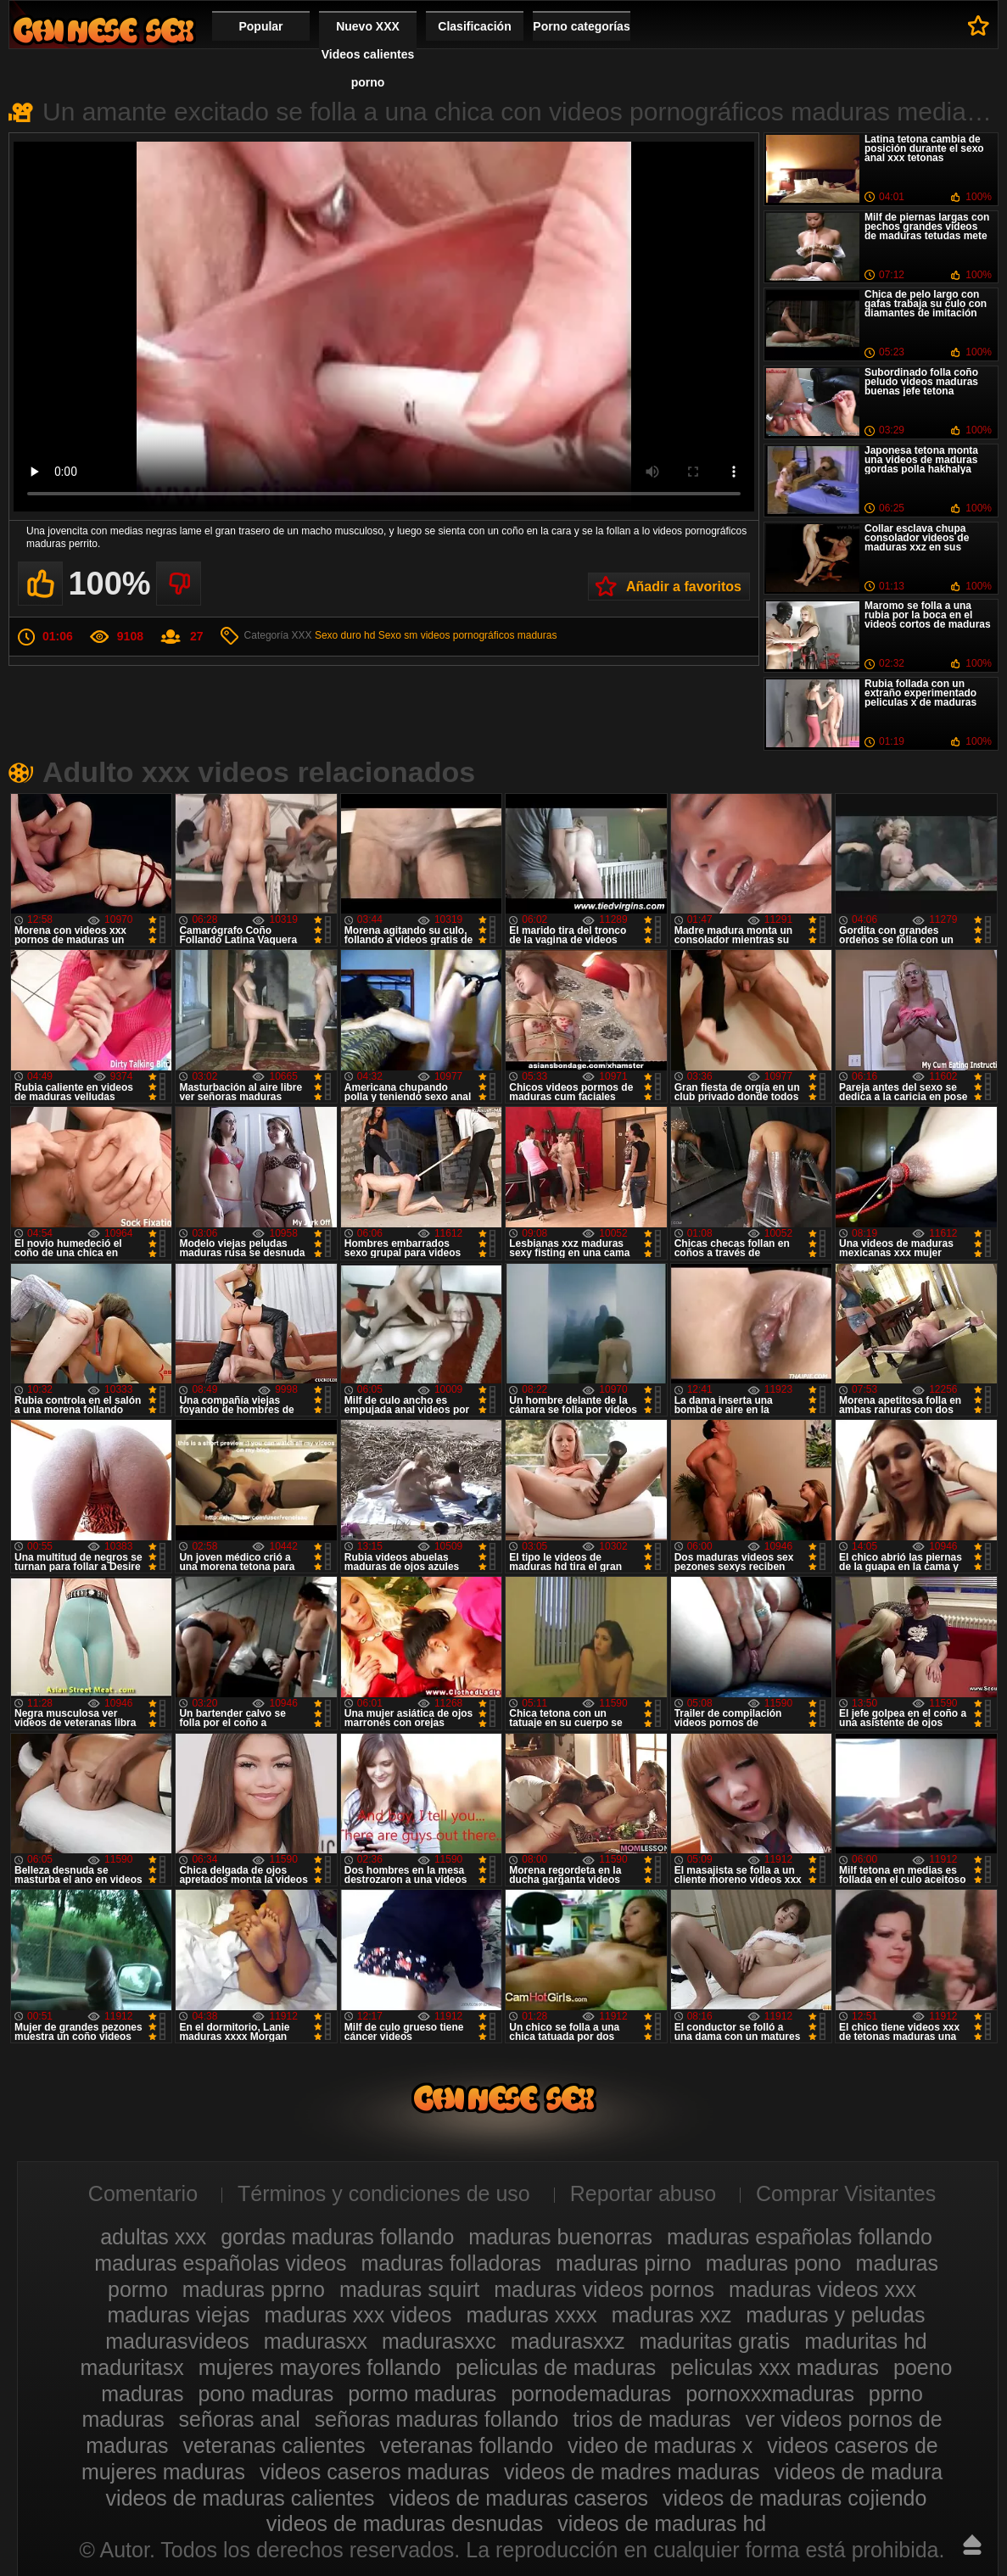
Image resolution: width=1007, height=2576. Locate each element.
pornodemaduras (591, 2394)
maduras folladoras (451, 2263)
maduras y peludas (835, 2315)
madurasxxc (439, 2341)
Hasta (972, 2544)
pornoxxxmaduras (769, 2394)
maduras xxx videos (358, 2315)
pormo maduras (422, 2394)
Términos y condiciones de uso (384, 2193)
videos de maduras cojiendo (794, 2498)
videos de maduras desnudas (405, 2523)
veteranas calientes (273, 2445)
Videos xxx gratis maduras (103, 30)
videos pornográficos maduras (489, 635)
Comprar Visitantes (846, 2193)
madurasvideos (177, 2341)
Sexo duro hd (345, 635)
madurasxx (315, 2341)
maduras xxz (672, 2315)
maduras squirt (409, 2289)
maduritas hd (865, 2341)
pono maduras (265, 2394)
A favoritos (978, 25)
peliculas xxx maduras (774, 2367)
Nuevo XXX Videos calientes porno (368, 54)
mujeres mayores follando (320, 2367)
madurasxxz (568, 2341)
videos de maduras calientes (240, 2498)
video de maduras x (660, 2445)
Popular (260, 26)
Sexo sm (398, 635)
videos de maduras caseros (518, 2498)
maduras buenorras (560, 2237)
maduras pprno (253, 2289)
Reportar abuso (643, 2193)
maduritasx (131, 2367)
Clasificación (474, 26)
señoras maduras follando (437, 2419)
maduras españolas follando (799, 2237)
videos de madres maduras (632, 2472)
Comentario (143, 2193)
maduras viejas (178, 2315)
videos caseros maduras (375, 2472)
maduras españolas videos (220, 2263)
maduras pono (774, 2263)
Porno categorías (581, 26)
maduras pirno (623, 2263)
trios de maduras (651, 2419)
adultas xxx (153, 2237)
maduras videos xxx (822, 2289)
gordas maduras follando (337, 2237)
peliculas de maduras (556, 2367)
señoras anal (239, 2419)
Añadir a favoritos (683, 586)
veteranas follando (466, 2445)
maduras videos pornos (604, 2289)
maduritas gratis (714, 2341)
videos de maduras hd (661, 2523)
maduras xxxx (531, 2315)
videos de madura (858, 2472)
